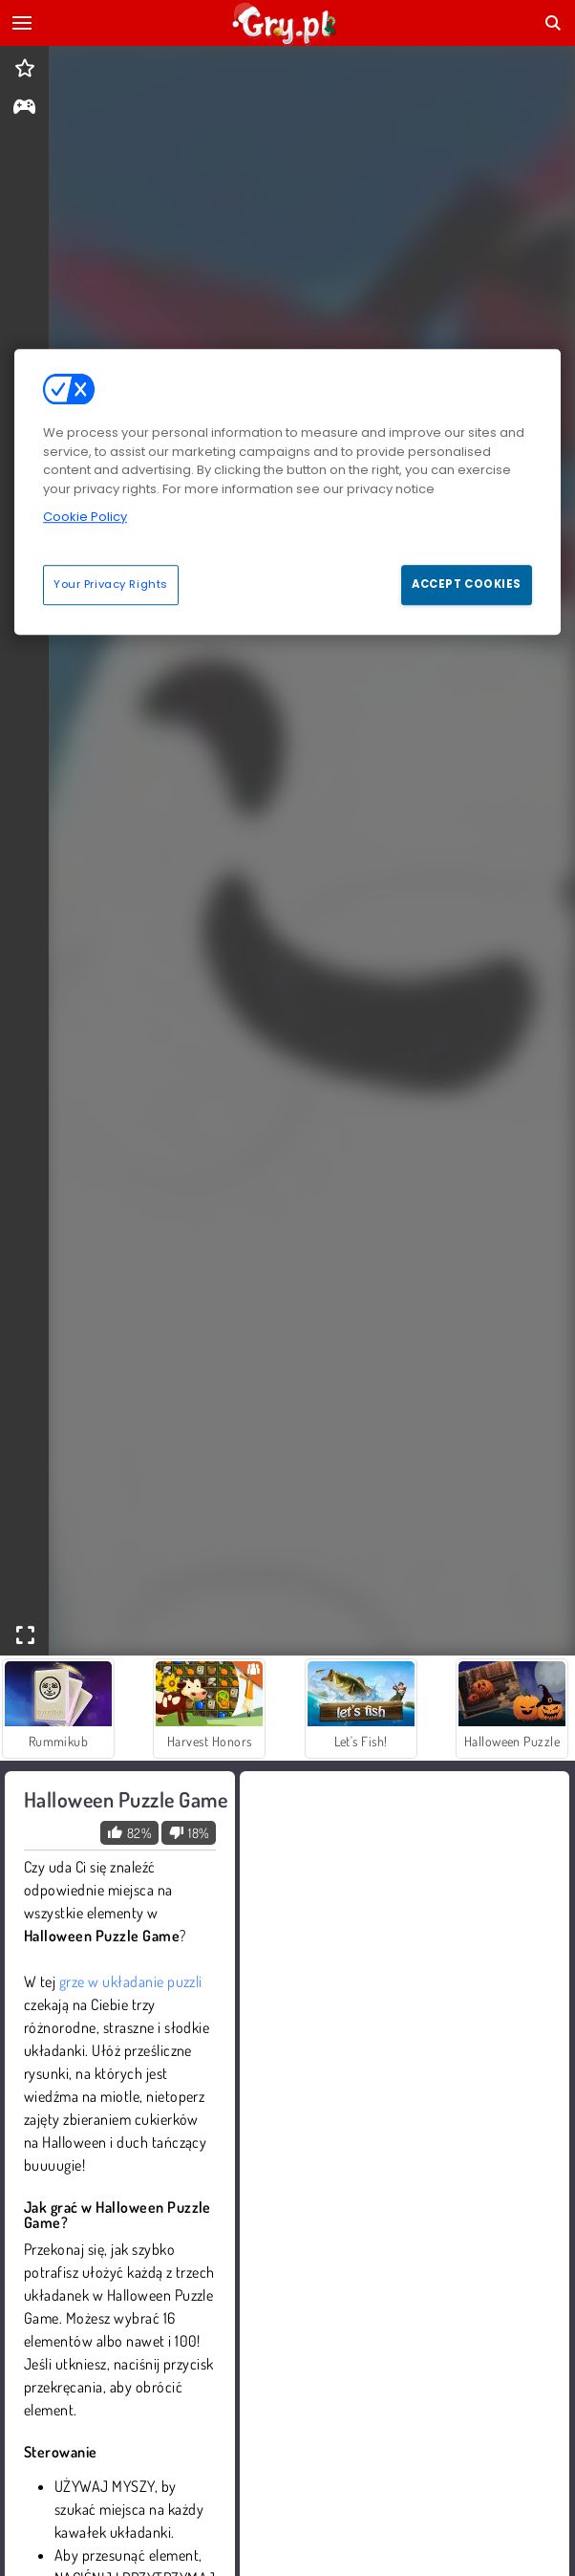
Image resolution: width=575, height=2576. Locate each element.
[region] (287, 491)
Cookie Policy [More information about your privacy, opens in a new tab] (85, 517)
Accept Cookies (467, 584)
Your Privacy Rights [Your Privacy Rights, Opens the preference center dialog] (110, 584)
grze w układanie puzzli (130, 1981)
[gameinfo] (24, 108)
